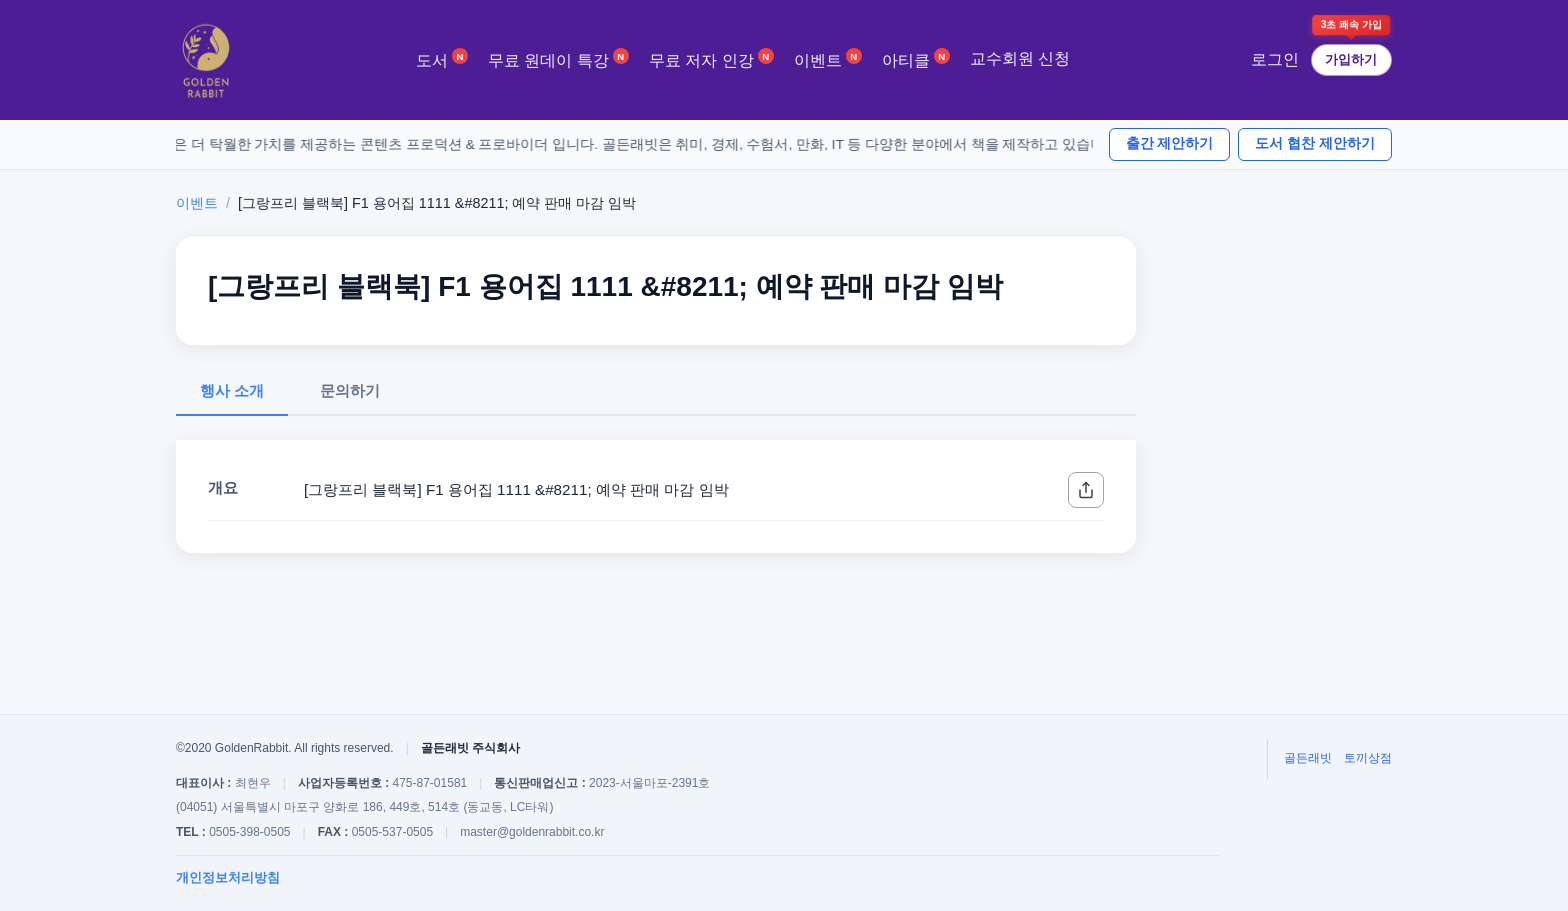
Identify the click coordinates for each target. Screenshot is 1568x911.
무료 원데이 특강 (558, 58)
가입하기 (1351, 59)
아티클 (916, 58)
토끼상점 (1368, 758)
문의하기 (350, 390)
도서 (442, 58)
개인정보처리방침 (228, 877)
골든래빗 (1308, 758)
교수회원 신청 (1020, 58)
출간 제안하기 (1170, 143)
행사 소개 (232, 390)
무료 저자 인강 (711, 58)
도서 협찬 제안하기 (1315, 143)
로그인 (1275, 59)
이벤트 (828, 58)
